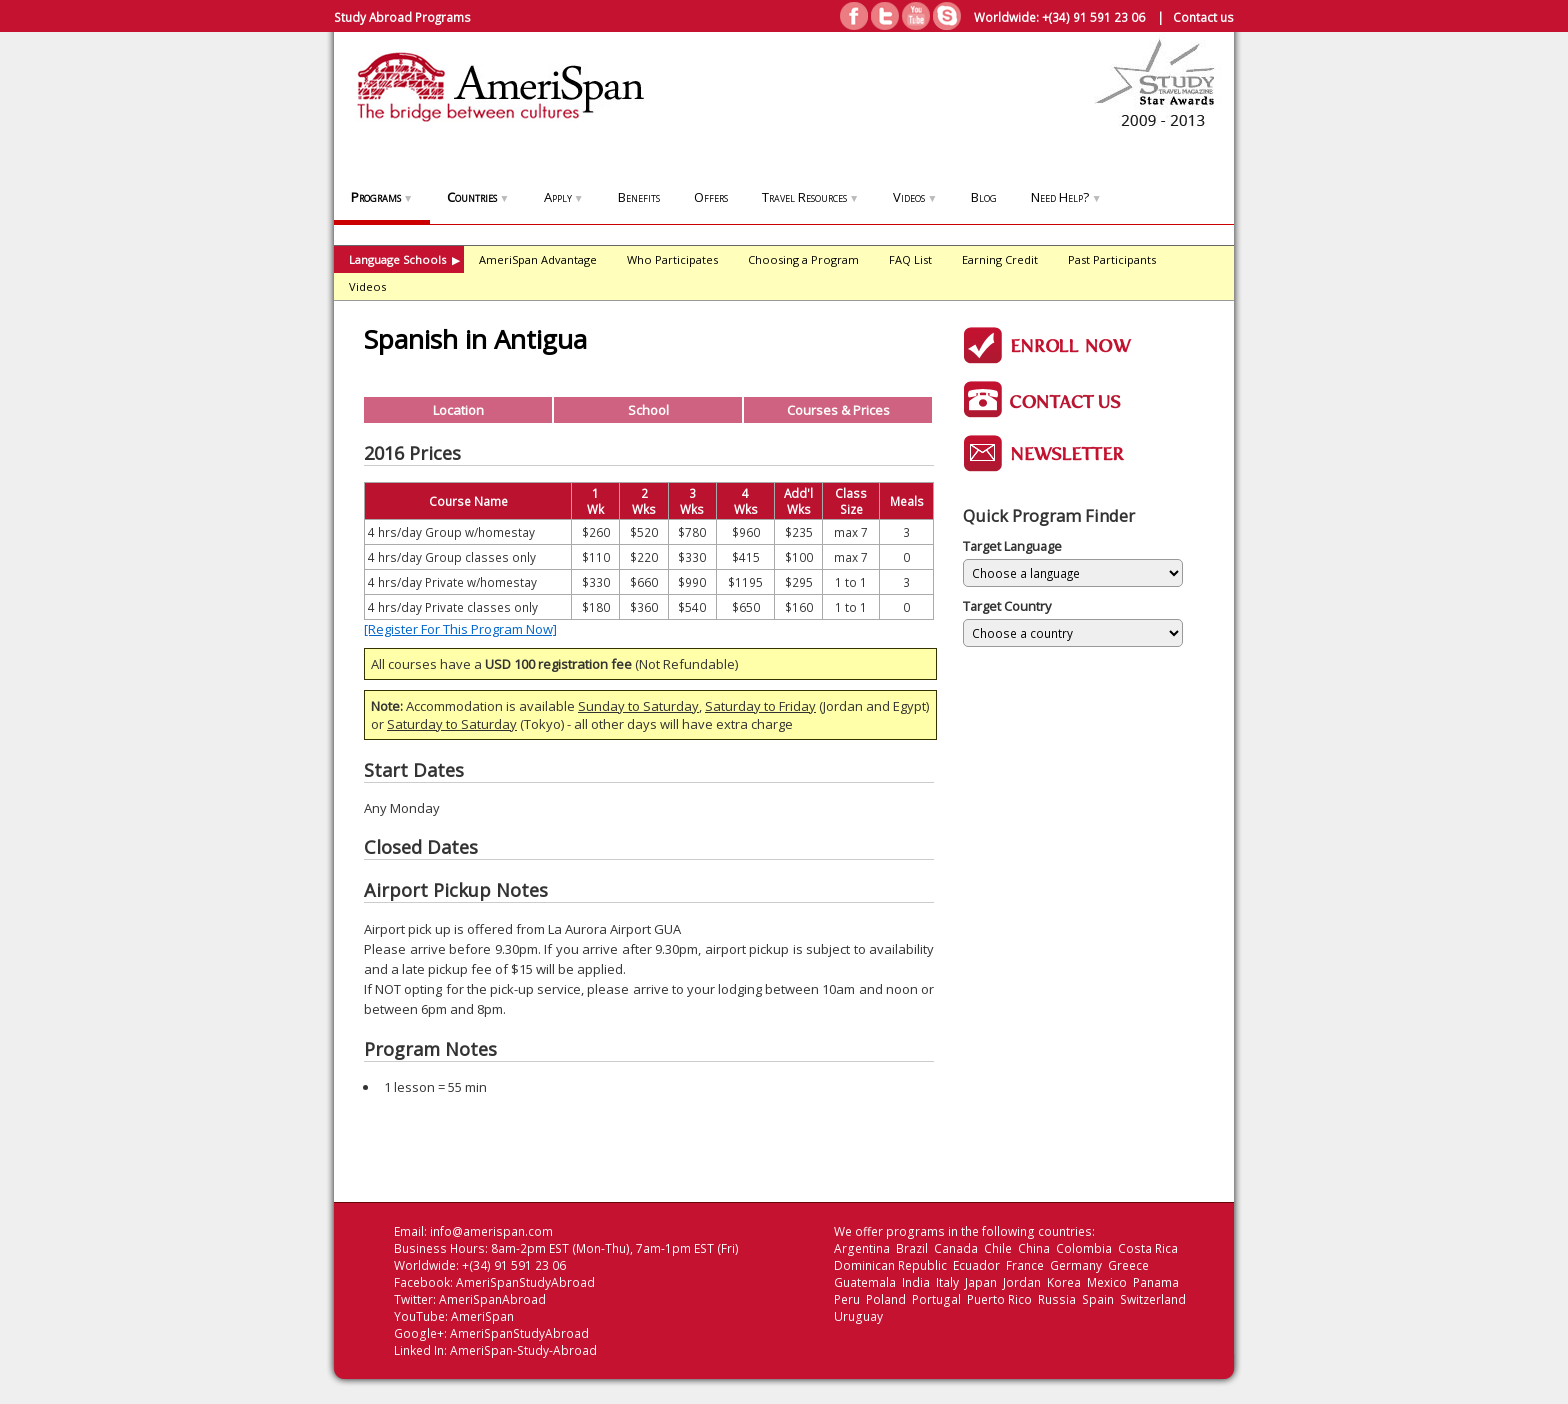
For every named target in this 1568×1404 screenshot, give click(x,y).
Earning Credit (1000, 259)
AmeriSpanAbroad (492, 1299)
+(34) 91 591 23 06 (1093, 17)
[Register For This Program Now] (460, 629)
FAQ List (910, 259)
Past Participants (1112, 259)
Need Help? (1066, 197)
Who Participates (672, 259)
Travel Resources (810, 197)
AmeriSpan (482, 1316)
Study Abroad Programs (402, 17)
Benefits (639, 197)
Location (458, 410)
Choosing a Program (803, 259)
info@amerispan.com (491, 1231)
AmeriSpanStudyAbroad (525, 1282)
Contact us (1203, 17)
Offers (711, 197)
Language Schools (404, 259)
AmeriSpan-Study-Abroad (523, 1350)
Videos (915, 197)
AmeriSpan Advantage (538, 259)
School (648, 410)
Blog (984, 197)
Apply (564, 197)
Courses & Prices (838, 410)
